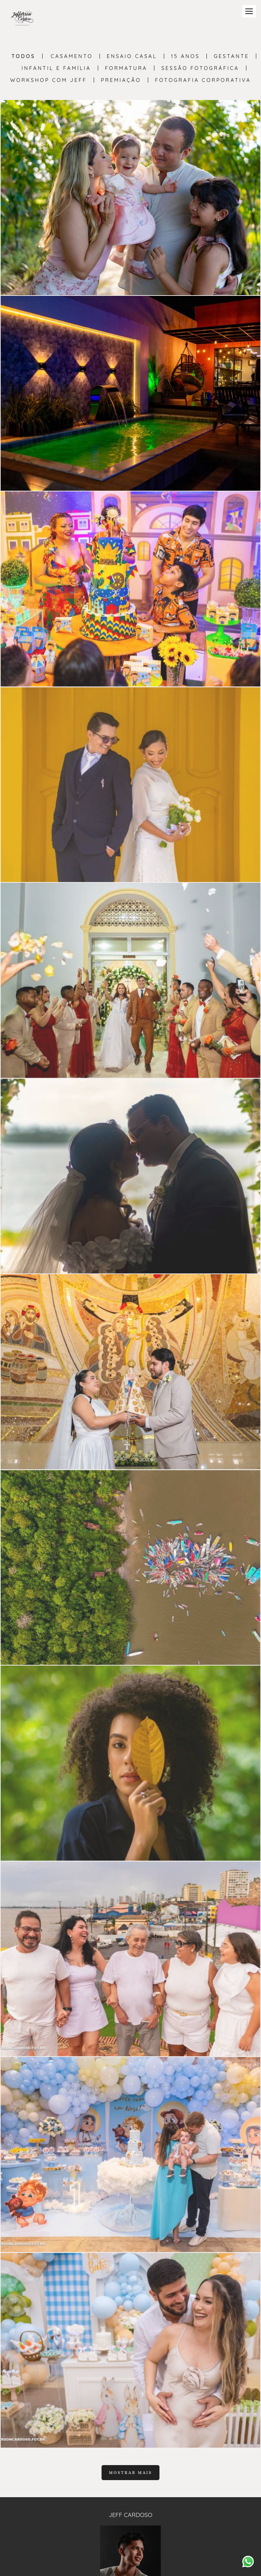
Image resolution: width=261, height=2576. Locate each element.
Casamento (72, 56)
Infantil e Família (56, 68)
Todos (23, 56)
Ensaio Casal (132, 56)
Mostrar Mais (130, 2472)
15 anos (185, 56)
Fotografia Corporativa (203, 80)
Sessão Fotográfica (200, 68)
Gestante (231, 56)
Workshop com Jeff (48, 80)
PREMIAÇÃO (121, 80)
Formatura (126, 68)
